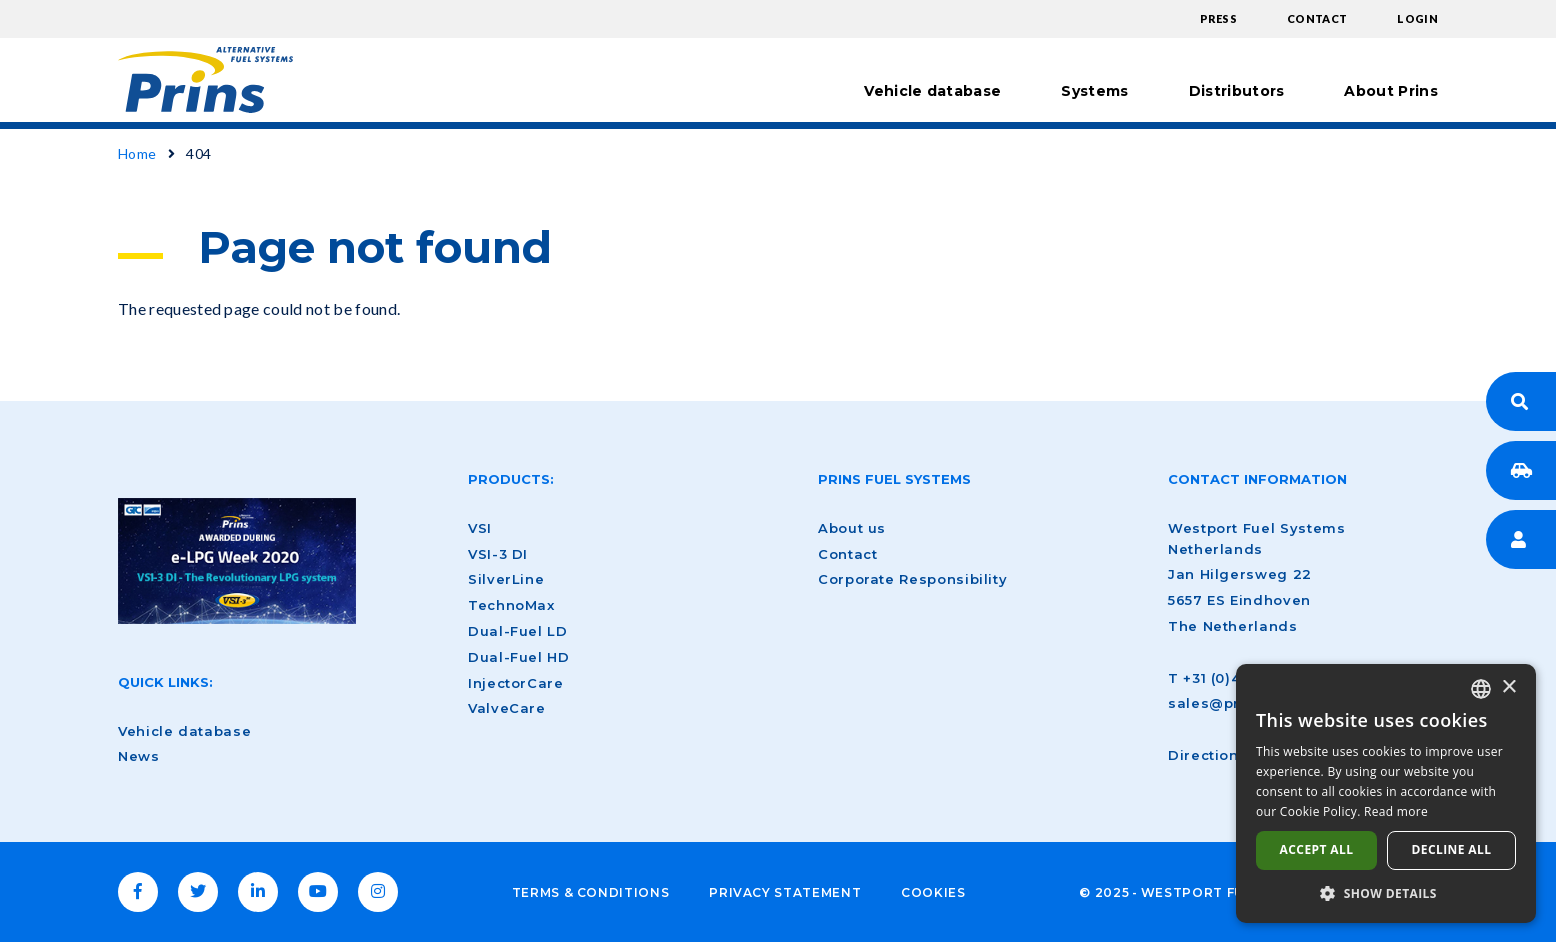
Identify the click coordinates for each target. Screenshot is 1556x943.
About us (852, 528)
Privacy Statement (785, 892)
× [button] (1508, 687)
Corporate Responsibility (912, 579)
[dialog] (1386, 793)
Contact (1317, 18)
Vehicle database (932, 91)
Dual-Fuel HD (519, 657)
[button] (1386, 893)
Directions (1207, 755)
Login (1417, 18)
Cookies (933, 892)
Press (1219, 18)
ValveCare (507, 708)
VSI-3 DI (498, 554)
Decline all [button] (1452, 849)
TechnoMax (511, 605)
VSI (480, 528)
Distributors (1237, 91)
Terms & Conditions (591, 892)
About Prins (1391, 91)
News (139, 756)
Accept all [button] (1317, 849)
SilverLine (506, 579)
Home (137, 153)
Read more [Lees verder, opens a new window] (1396, 811)
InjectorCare (516, 683)
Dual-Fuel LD (518, 631)
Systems (1094, 91)
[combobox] (1481, 689)
